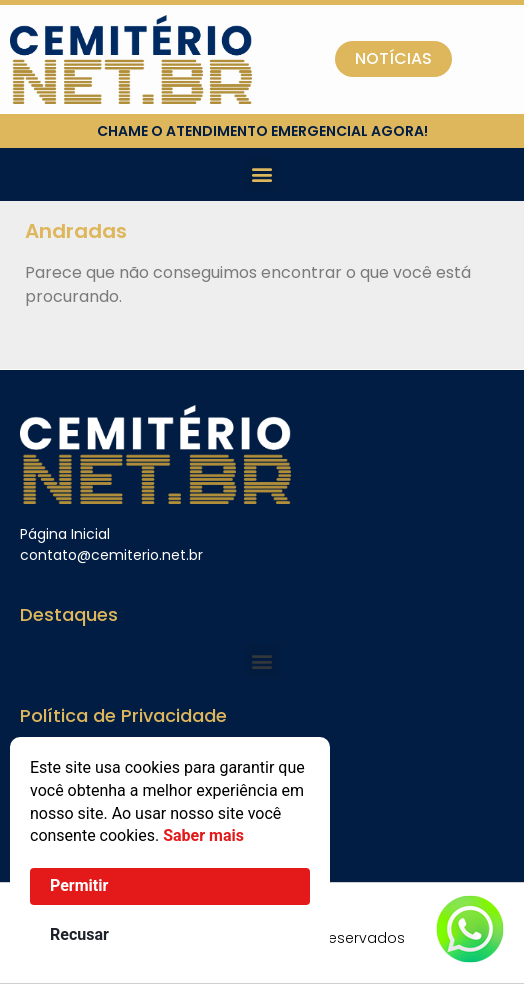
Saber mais (203, 835)
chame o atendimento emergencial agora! (262, 131)
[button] (262, 174)
